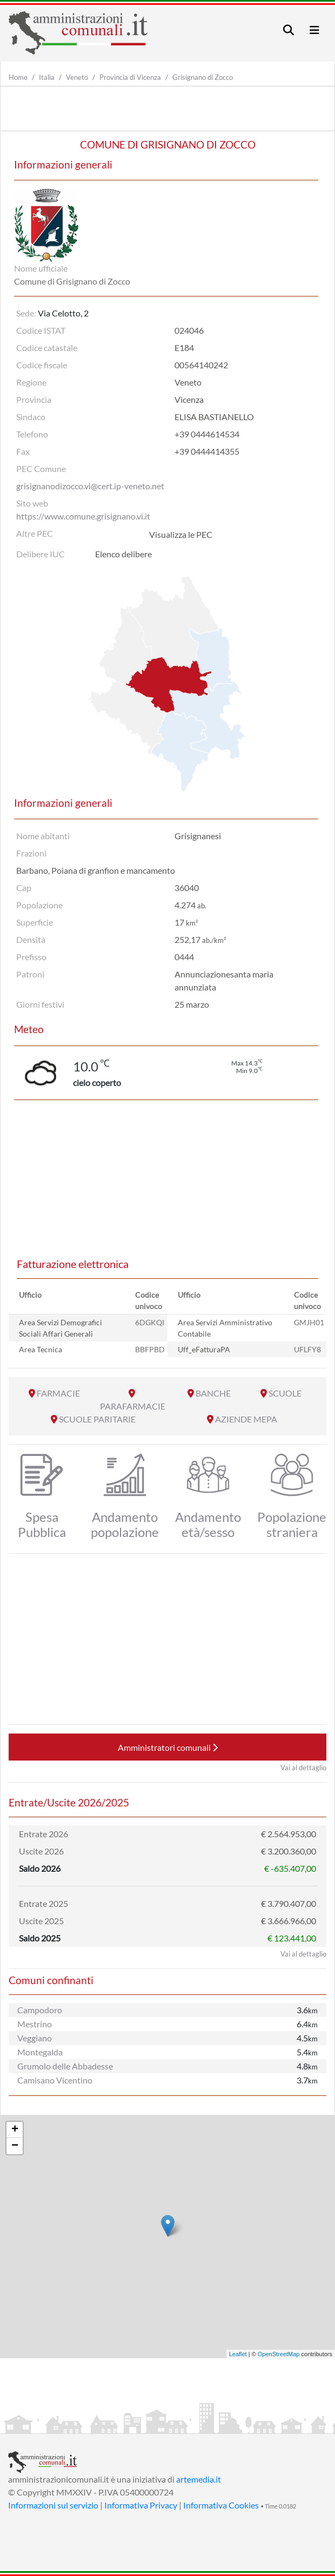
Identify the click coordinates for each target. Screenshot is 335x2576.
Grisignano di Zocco (202, 77)
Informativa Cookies (221, 2505)
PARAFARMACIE (132, 1406)
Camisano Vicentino (54, 2080)
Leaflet (238, 2354)
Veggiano (34, 2038)
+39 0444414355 (207, 451)
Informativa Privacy (140, 2505)
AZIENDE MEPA (246, 1419)
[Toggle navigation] (288, 30)
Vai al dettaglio (303, 1767)
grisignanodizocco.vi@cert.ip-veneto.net (90, 486)
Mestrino (34, 2024)
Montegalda (40, 2052)
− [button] (14, 2146)
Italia (47, 77)
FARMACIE (58, 1393)
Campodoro (39, 2010)
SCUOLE (285, 1393)
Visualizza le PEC (180, 534)
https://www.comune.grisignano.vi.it (83, 516)
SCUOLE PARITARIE (97, 1419)
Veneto (77, 77)
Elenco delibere (123, 554)
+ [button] (14, 2130)
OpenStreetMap (279, 2354)
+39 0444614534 (207, 434)
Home (18, 77)
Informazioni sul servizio (53, 2505)
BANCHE (213, 1393)
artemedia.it (198, 2479)
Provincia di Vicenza (130, 77)
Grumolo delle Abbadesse (65, 2066)
